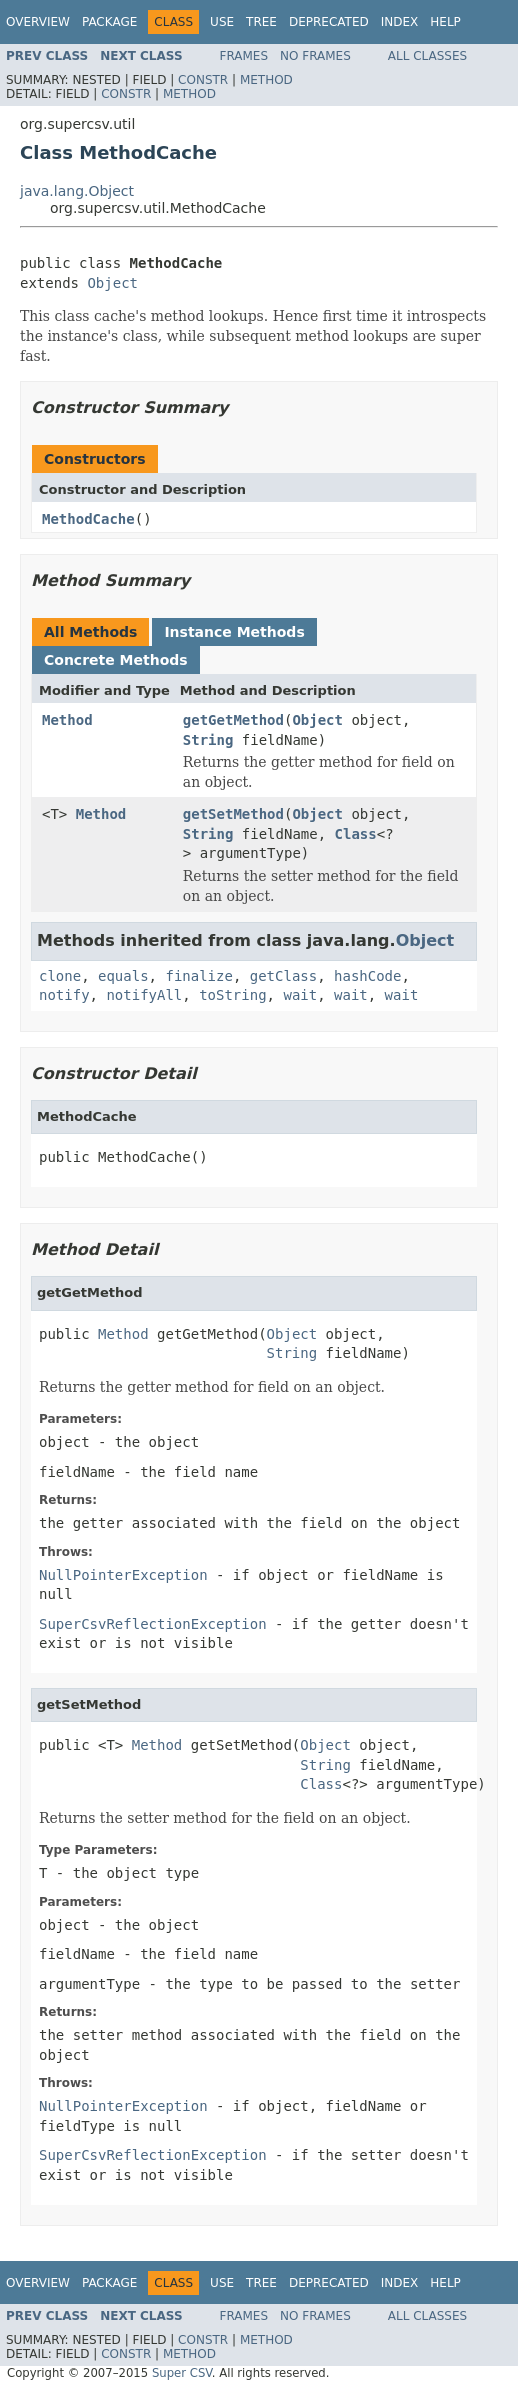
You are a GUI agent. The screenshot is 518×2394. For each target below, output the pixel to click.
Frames (244, 56)
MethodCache (88, 519)
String (208, 740)
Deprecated (329, 22)
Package (109, 22)
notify (64, 995)
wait (300, 995)
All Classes (427, 56)
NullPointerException (123, 1575)
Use (222, 22)
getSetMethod (233, 814)
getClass (283, 976)
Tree (261, 22)
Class (356, 834)
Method (266, 80)
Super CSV (182, 2373)
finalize (198, 976)
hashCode (367, 976)
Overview (38, 22)
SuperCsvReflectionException (153, 1624)
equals (123, 976)
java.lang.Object (77, 191)
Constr (203, 80)
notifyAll (144, 995)
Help (445, 22)
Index (400, 22)
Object (112, 283)
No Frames (315, 56)
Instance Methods (234, 632)
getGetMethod (233, 720)
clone (60, 976)
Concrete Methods (116, 660)
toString (232, 995)
